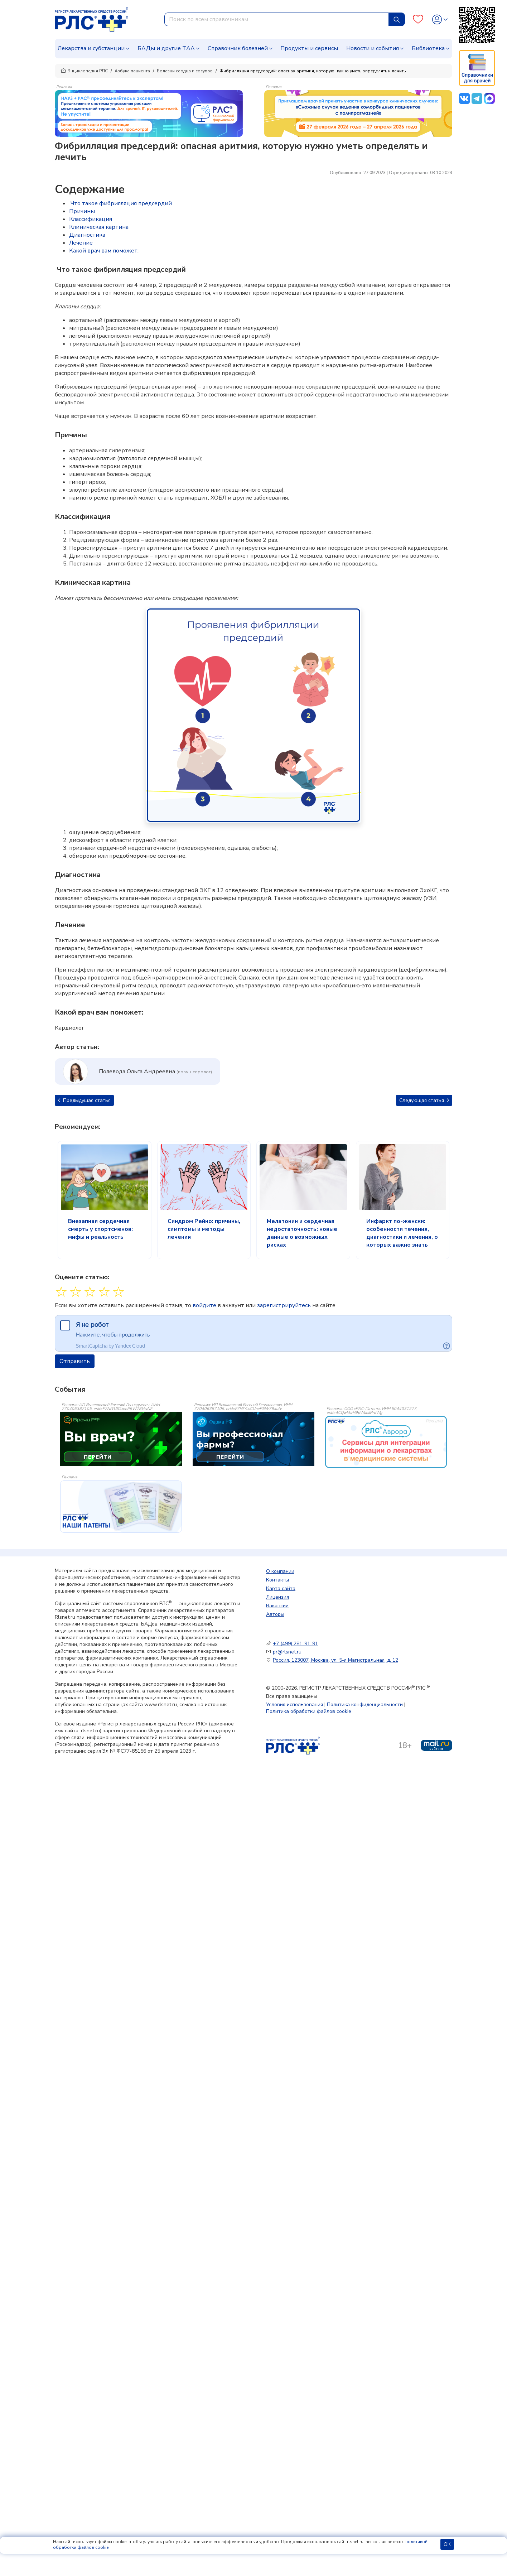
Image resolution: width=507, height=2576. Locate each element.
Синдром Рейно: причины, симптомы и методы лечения (204, 1229)
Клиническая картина (99, 227)
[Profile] (440, 19)
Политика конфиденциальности (365, 1704)
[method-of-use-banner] (149, 113)
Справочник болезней (238, 48)
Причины (82, 211)
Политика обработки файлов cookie (308, 1711)
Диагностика (87, 235)
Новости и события (372, 48)
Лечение (81, 243)
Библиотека (428, 48)
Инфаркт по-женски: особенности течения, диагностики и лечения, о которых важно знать (402, 1233)
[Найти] (396, 19)
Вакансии (277, 1605)
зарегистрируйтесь (284, 1305)
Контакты (277, 1579)
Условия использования (294, 1704)
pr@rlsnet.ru (287, 1651)
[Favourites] (418, 19)
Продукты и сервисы (309, 48)
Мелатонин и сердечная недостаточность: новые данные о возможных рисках (302, 1233)
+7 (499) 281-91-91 (295, 1643)
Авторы (275, 1614)
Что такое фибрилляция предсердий (120, 203)
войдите (204, 1305)
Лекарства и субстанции (91, 48)
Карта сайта (280, 1588)
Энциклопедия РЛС (84, 71)
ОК (447, 2544)
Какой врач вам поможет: (104, 251)
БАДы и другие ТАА (166, 48)
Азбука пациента (132, 71)
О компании (280, 1571)
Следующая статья (424, 1100)
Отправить (74, 1361)
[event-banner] (386, 1442)
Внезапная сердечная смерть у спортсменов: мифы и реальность (100, 1229)
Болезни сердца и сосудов (185, 71)
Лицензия (277, 1597)
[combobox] (276, 19)
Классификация (90, 219)
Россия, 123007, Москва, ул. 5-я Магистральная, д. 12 (335, 1660)
